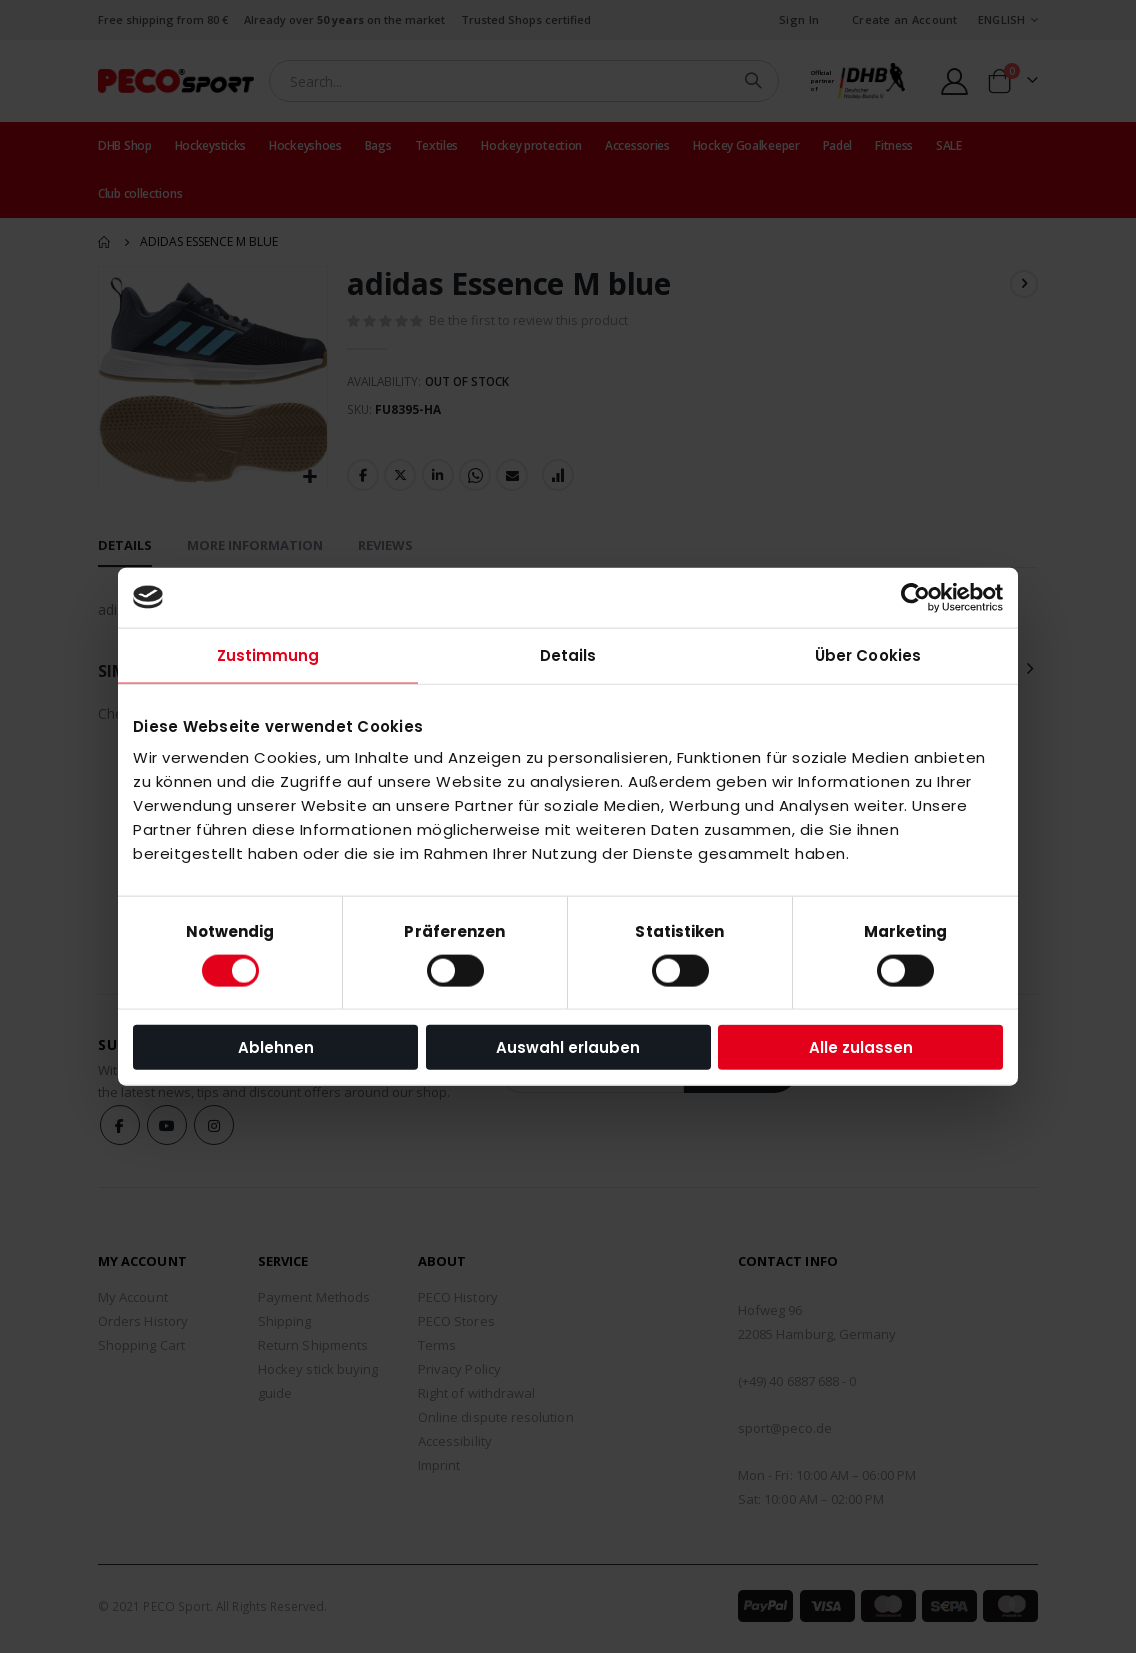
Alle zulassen (861, 1047)
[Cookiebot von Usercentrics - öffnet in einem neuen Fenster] (915, 597)
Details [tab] (568, 654)
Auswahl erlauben (568, 1047)
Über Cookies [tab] (868, 654)
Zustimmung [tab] (268, 654)
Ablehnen (276, 1047)
